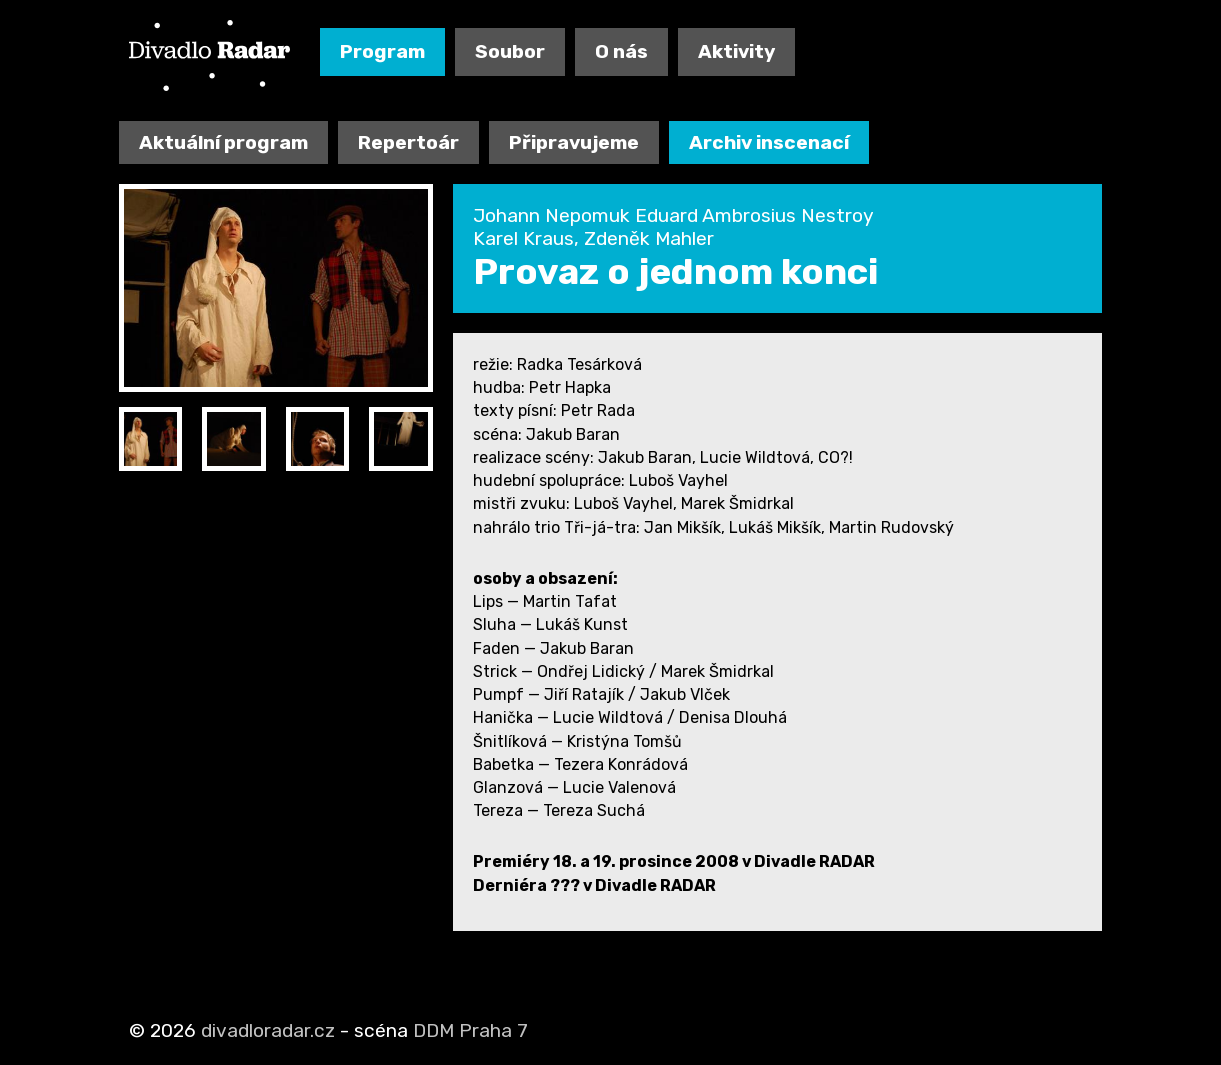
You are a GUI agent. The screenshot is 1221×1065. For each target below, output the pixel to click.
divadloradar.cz (268, 1030)
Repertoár (408, 142)
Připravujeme (574, 142)
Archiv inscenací (769, 142)
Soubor (510, 51)
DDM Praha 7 (470, 1030)
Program (382, 51)
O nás (621, 51)
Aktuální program (223, 142)
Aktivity (736, 51)
